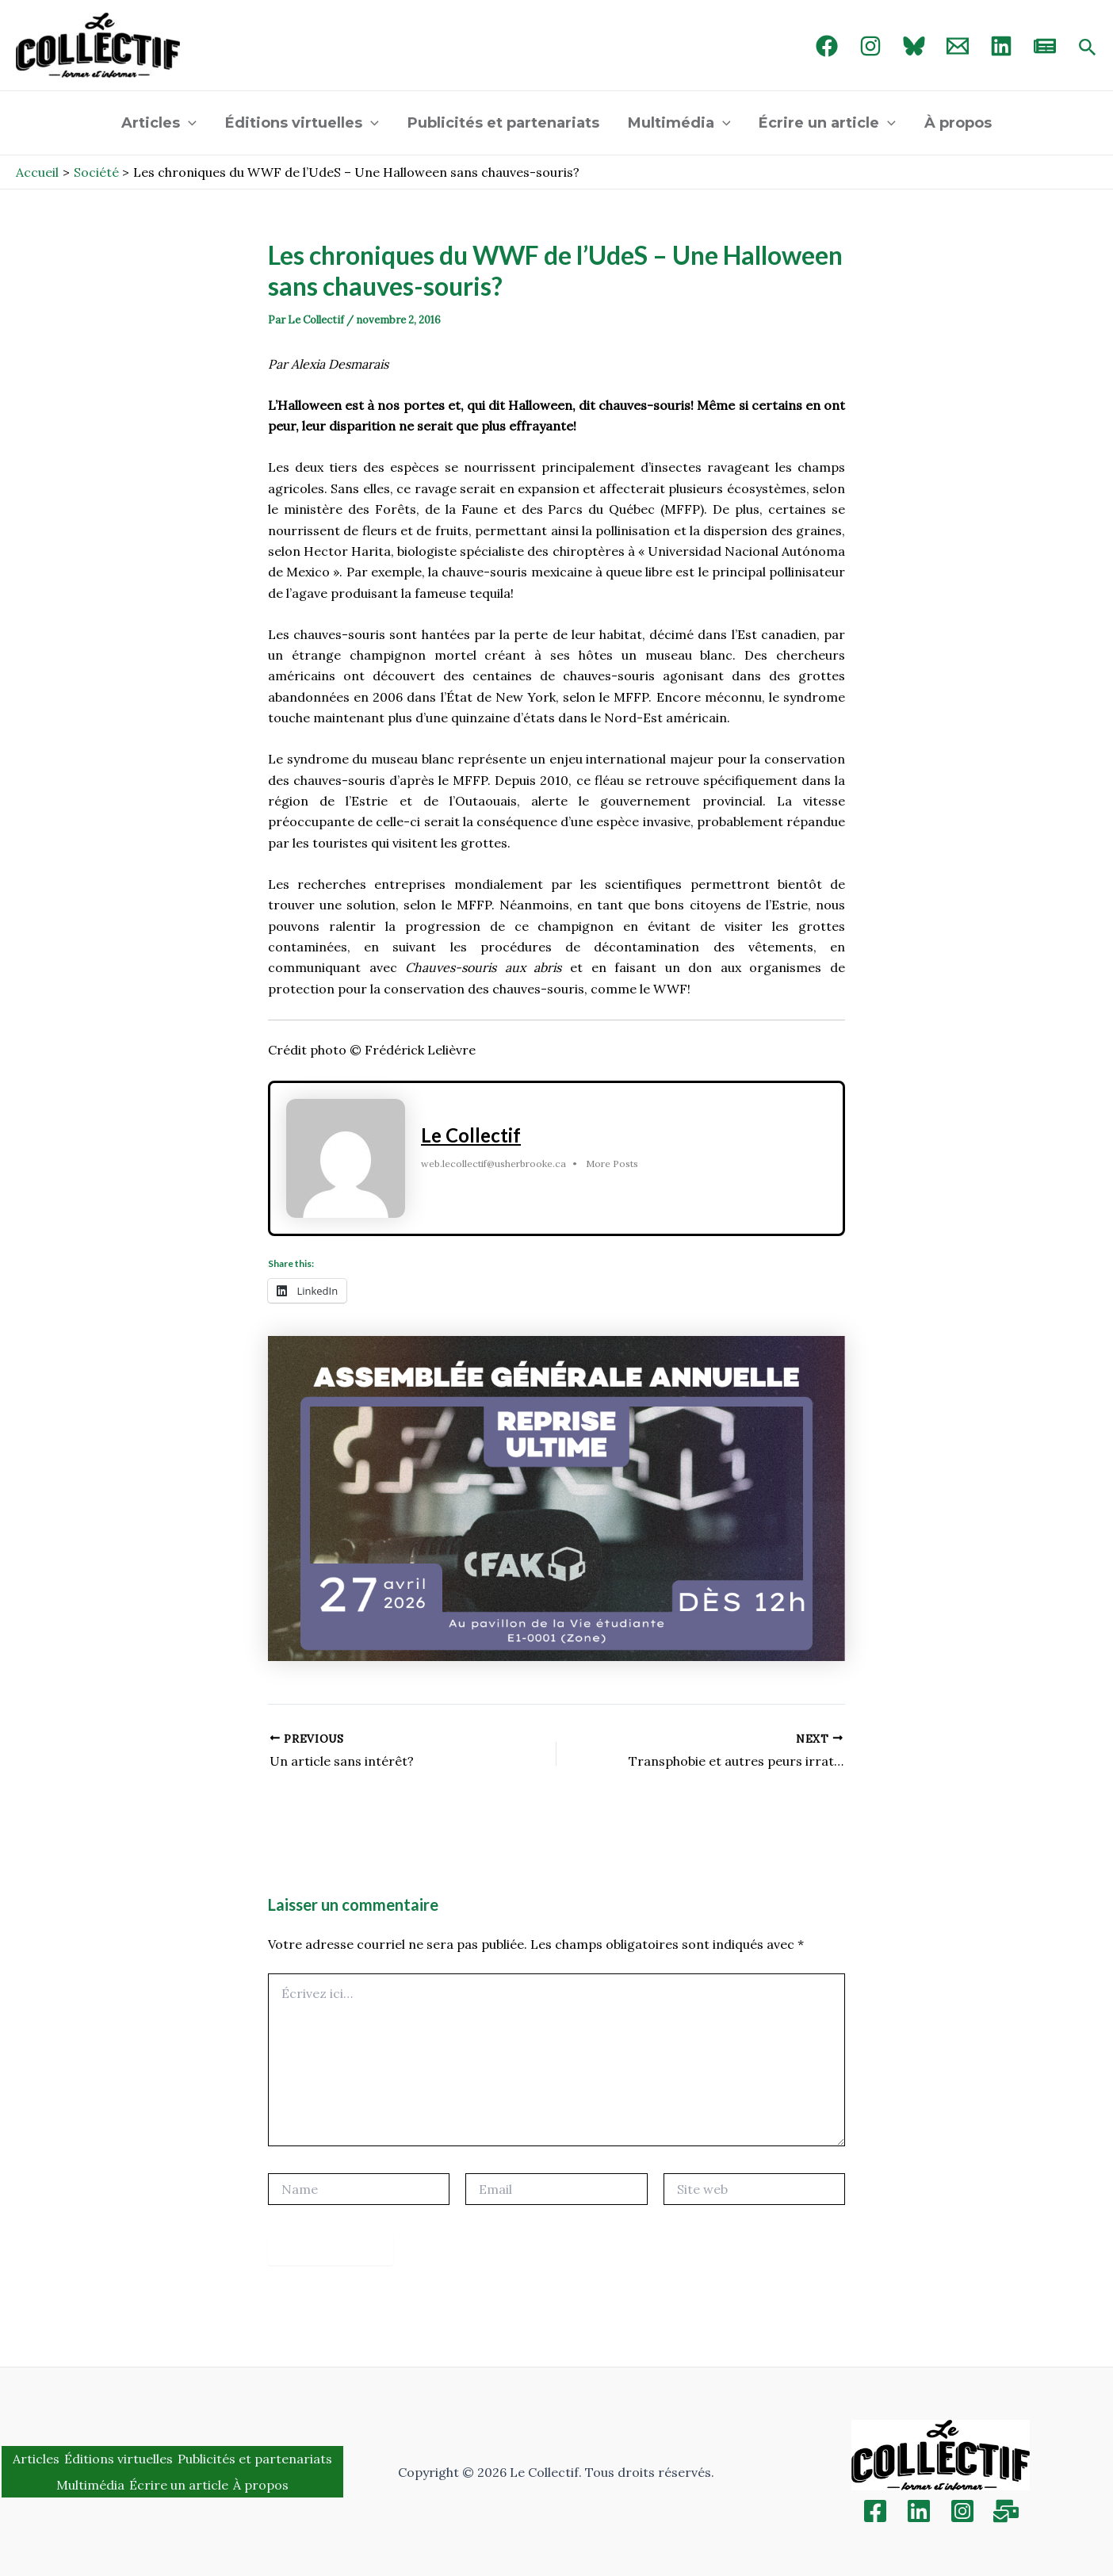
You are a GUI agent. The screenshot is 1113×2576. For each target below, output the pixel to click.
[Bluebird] (914, 46)
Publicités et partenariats (503, 123)
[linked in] (1001, 46)
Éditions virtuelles (302, 123)
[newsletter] (1045, 46)
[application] (188, 123)
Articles (159, 123)
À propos (958, 123)
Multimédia (679, 123)
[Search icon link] (1087, 48)
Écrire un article (827, 123)
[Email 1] (958, 46)
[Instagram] (870, 46)
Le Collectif (471, 1134)
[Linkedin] (918, 2511)
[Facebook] (827, 46)
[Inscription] (1006, 2511)
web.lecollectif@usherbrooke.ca (493, 1163)
